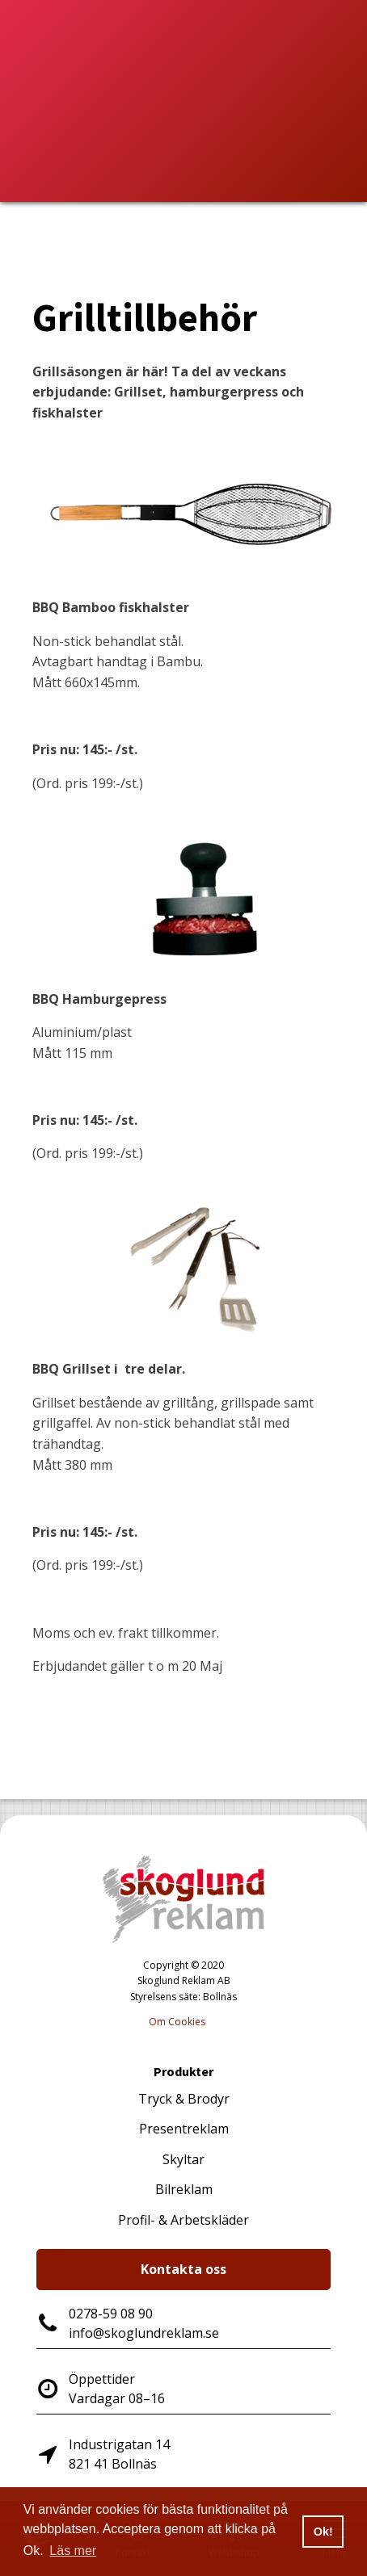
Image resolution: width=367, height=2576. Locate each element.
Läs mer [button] (72, 2550)
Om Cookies (177, 2021)
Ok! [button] (323, 2531)
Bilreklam (184, 2189)
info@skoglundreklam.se (144, 2333)
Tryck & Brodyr (184, 2099)
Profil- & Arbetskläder (183, 2220)
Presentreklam (184, 2129)
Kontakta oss (183, 2269)
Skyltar (183, 2159)
